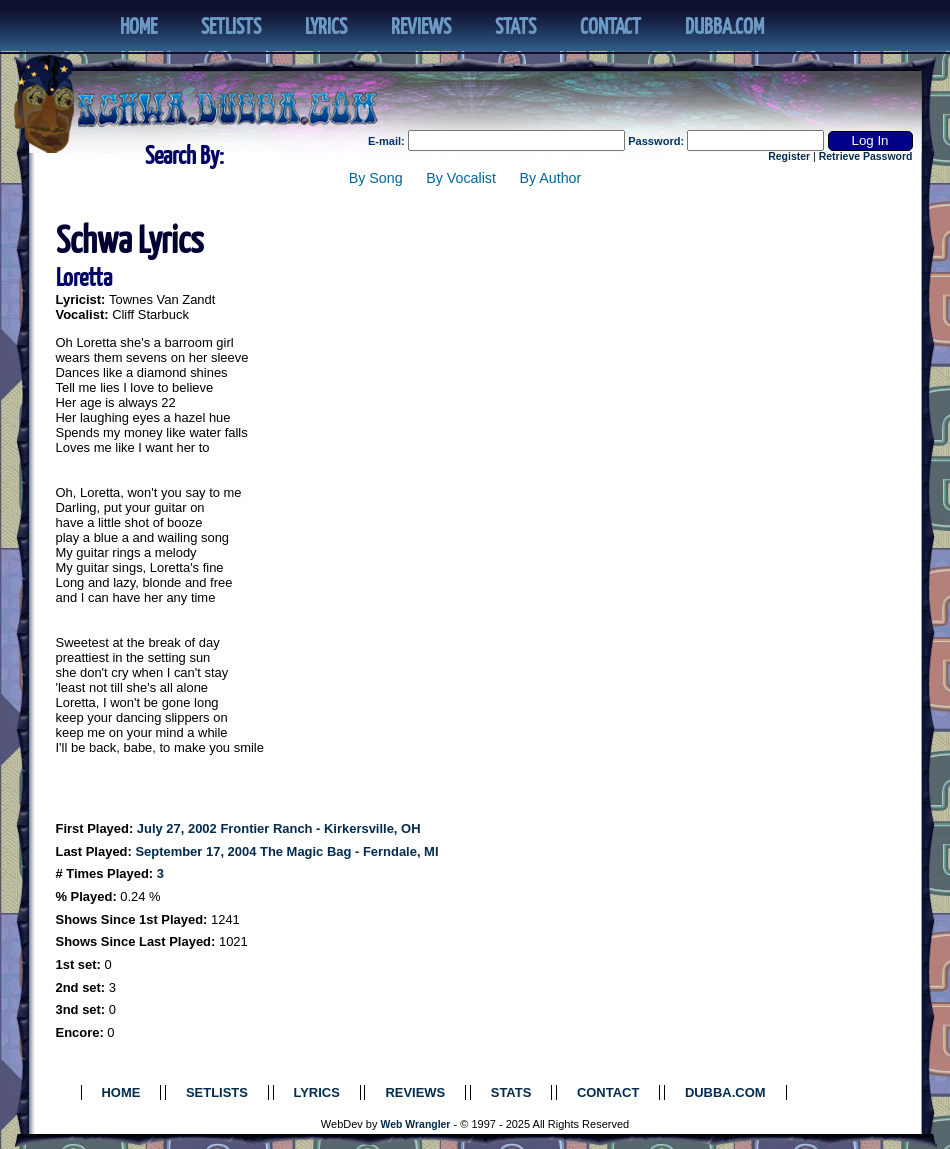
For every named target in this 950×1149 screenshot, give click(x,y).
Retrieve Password (866, 156)
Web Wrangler (416, 1124)
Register (789, 156)
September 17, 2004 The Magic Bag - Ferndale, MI (286, 851)
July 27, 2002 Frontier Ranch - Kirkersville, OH (279, 828)
